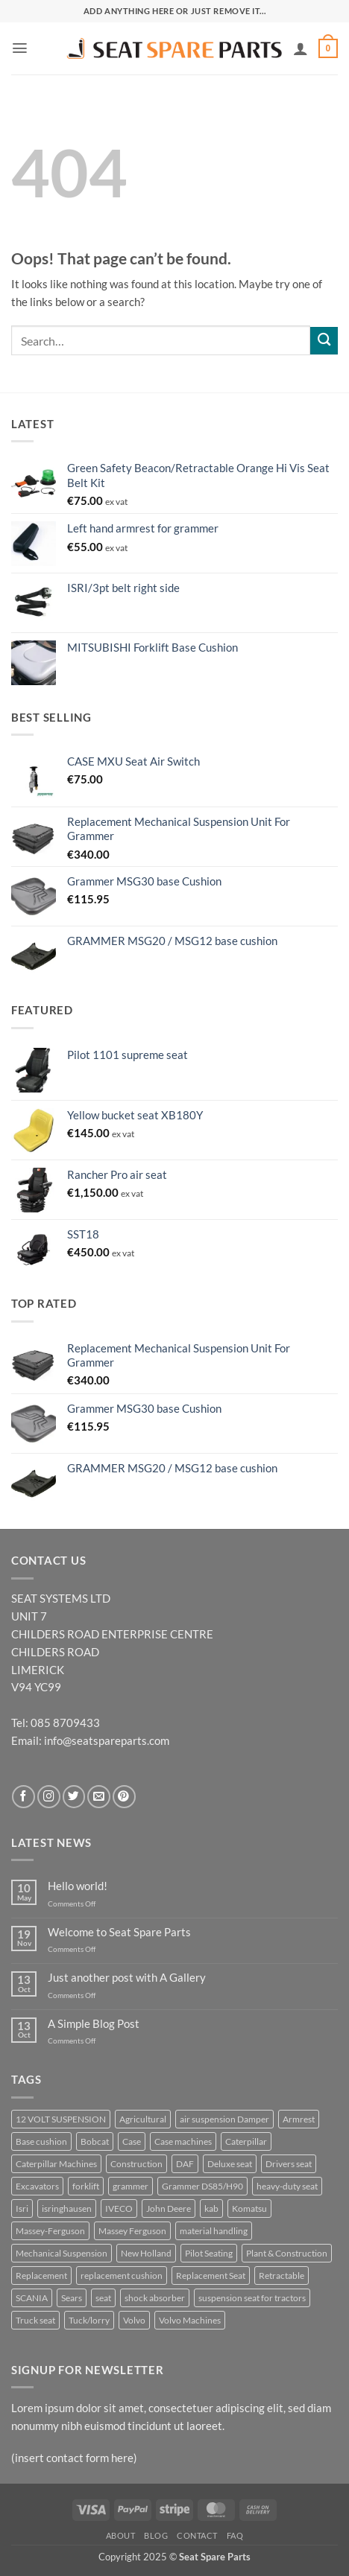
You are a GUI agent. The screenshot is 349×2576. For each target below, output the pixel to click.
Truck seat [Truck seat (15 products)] (35, 2320)
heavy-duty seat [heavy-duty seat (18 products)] (287, 2186)
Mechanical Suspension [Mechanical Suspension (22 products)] (61, 2253)
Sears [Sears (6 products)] (71, 2297)
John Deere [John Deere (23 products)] (168, 2208)
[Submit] (324, 340)
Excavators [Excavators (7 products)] (37, 2186)
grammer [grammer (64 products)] (130, 2186)
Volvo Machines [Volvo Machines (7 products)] (190, 2320)
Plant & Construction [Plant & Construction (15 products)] (286, 2253)
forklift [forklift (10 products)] (85, 2186)
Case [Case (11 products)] (131, 2141)
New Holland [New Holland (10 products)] (146, 2253)
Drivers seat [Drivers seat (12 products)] (288, 2163)
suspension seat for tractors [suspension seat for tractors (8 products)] (252, 2297)
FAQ (235, 2535)
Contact (197, 2535)
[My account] (300, 48)
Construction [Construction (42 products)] (136, 2163)
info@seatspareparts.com (106, 1740)
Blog (156, 2535)
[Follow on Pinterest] (124, 1796)
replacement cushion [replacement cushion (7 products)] (122, 2275)
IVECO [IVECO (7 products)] (119, 2208)
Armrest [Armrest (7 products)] (299, 2119)
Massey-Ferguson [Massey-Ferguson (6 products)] (50, 2230)
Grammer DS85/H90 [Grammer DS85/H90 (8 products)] (202, 2186)
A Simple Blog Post (93, 2023)
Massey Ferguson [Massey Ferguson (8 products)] (132, 2230)
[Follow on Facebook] (23, 1796)
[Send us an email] (98, 1796)
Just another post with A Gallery (127, 1977)
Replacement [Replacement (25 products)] (41, 2275)
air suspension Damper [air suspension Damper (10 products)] (224, 2119)
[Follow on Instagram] (48, 1796)
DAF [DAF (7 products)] (185, 2163)
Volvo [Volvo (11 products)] (134, 2320)
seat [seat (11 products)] (103, 2297)
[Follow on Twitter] (74, 1796)
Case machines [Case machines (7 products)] (183, 2141)
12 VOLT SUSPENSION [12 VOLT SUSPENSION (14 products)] (61, 2119)
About (121, 2535)
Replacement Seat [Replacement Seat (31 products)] (210, 2275)
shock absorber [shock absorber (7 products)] (155, 2297)
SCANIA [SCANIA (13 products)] (32, 2297)
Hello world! (77, 1886)
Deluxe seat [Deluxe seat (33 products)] (229, 2163)
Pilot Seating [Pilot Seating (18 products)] (209, 2253)
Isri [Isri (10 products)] (22, 2208)
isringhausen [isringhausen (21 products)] (67, 2208)
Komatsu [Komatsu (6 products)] (249, 2208)
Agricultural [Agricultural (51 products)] (142, 2119)
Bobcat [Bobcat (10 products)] (95, 2141)
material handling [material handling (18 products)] (214, 2230)
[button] (19, 48)
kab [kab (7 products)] (211, 2208)
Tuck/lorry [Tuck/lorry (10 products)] (89, 2320)
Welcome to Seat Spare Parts (119, 1932)
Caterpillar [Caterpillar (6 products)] (246, 2141)
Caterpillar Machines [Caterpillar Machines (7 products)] (56, 2163)
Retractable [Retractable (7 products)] (281, 2275)
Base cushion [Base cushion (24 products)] (41, 2141)
